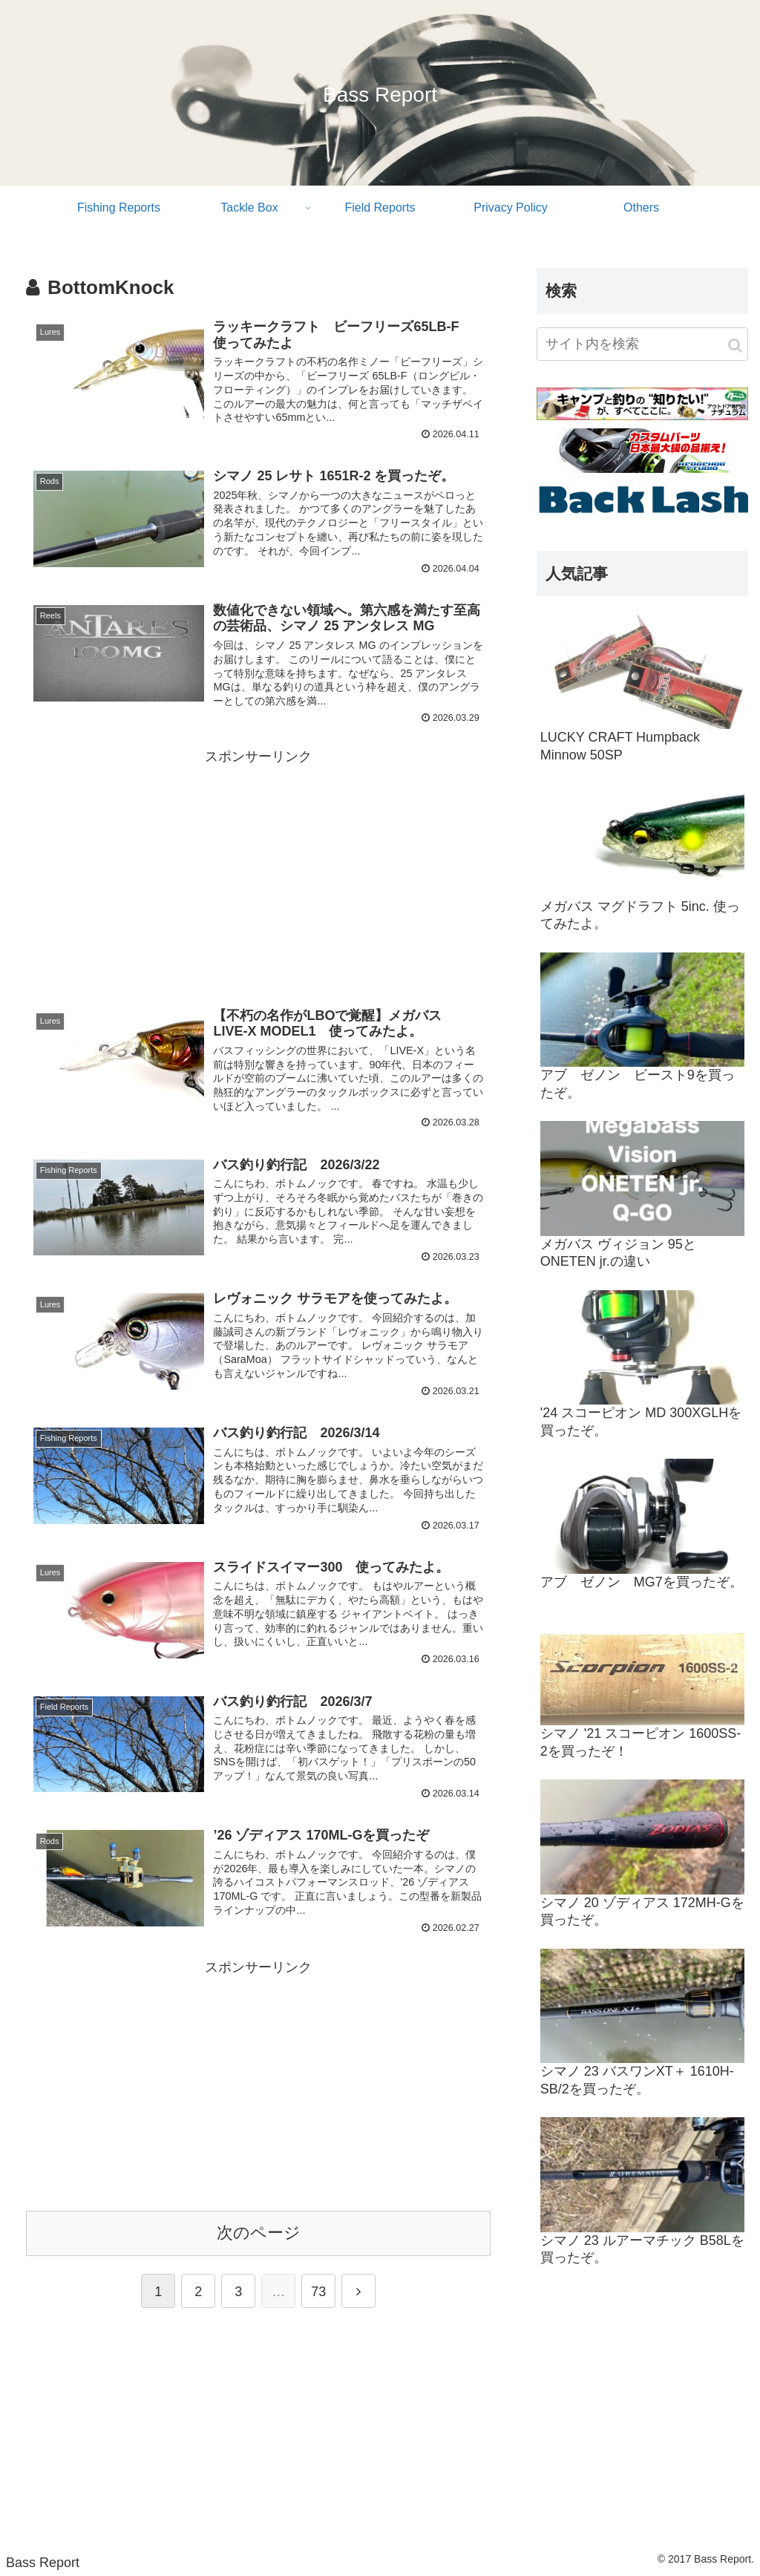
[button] (735, 345)
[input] (642, 344)
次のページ (259, 2232)
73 (318, 2291)
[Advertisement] (258, 873)
